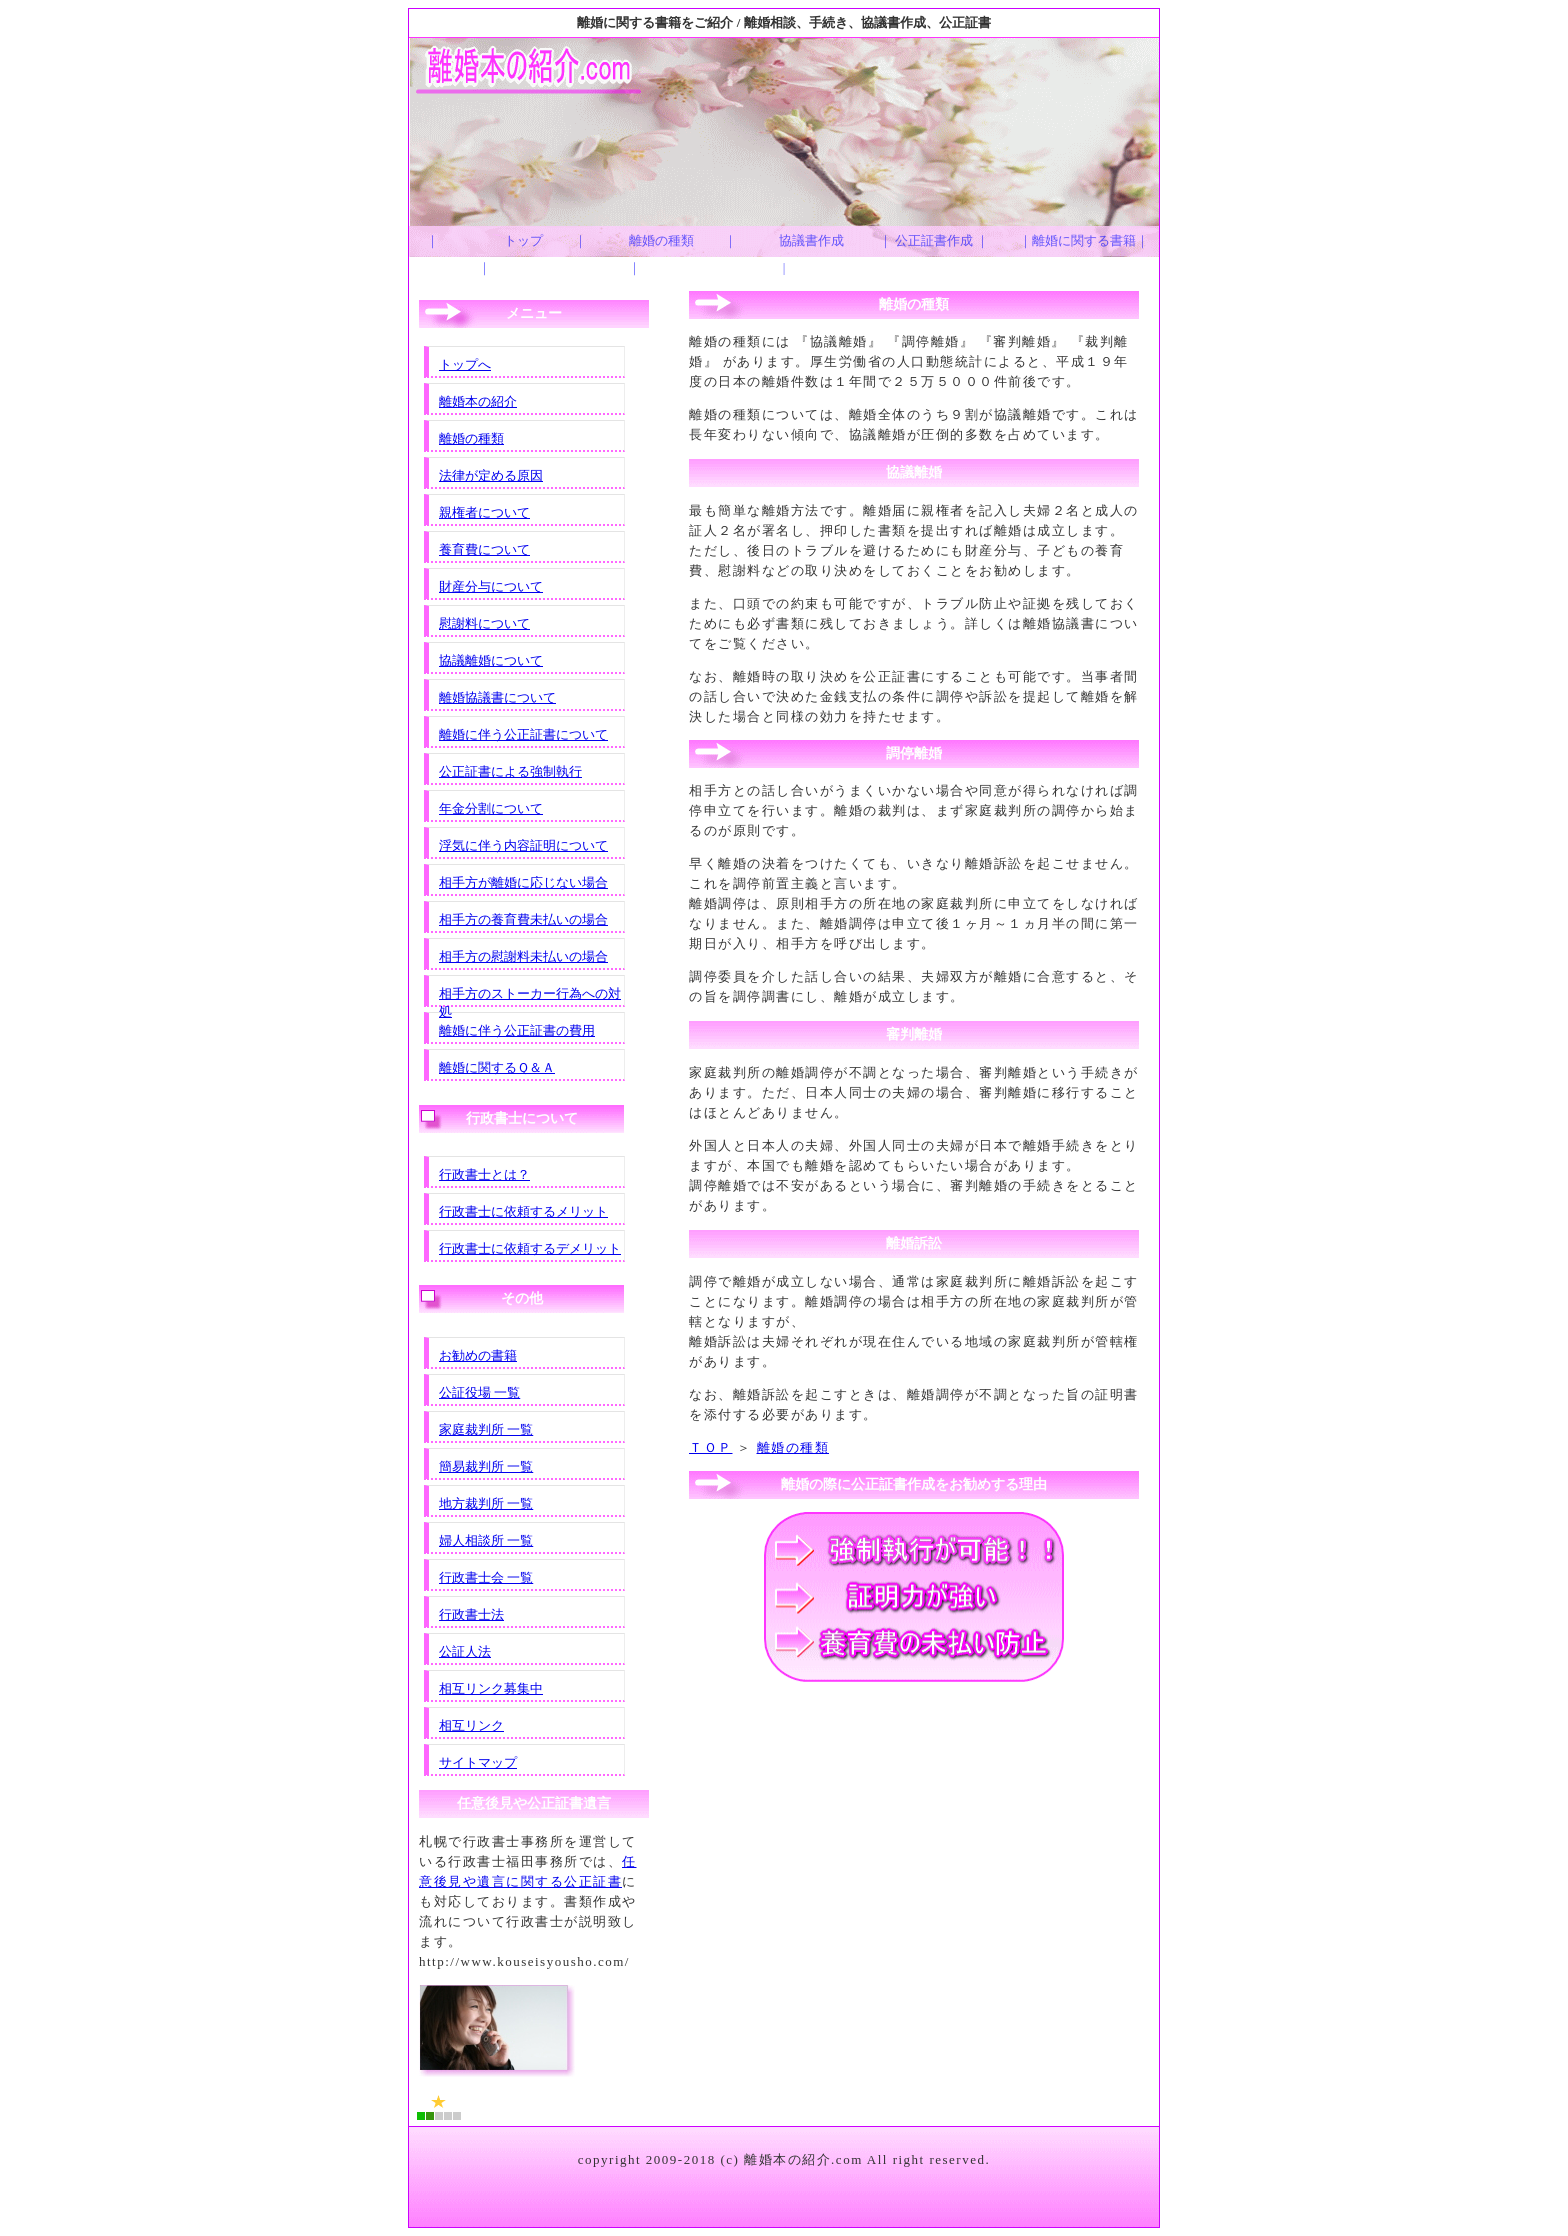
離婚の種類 (793, 1447)
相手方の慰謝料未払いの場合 (523, 956)
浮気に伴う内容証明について (523, 845)
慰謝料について (484, 623)
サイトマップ (478, 1762)
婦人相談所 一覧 (486, 1540)
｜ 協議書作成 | (791, 254)
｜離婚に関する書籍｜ (1084, 240)
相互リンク (471, 1725)
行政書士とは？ (484, 1174)
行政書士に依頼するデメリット (530, 1248)
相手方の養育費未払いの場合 (523, 919)
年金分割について (491, 808)
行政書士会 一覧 (486, 1577)
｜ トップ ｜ (493, 254)
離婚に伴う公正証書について (523, 734)
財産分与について (491, 586)
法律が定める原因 (491, 475)
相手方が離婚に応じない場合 (523, 882)
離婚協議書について (497, 697)
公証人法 (465, 1651)
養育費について (484, 549)
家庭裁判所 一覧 (486, 1429)
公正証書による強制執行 (510, 771)
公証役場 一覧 (479, 1392)
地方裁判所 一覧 (486, 1503)
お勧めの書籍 (478, 1355)
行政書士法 (471, 1614)
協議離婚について (491, 660)
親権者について (484, 512)
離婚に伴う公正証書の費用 (517, 1030)
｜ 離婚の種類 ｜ (641, 254)
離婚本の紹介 (478, 401)
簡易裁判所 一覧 (486, 1466)
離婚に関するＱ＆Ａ (497, 1067)
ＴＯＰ (711, 1447)
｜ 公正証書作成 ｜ (934, 240)
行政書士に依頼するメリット (523, 1211)
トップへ (465, 364)
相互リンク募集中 (491, 1688)
